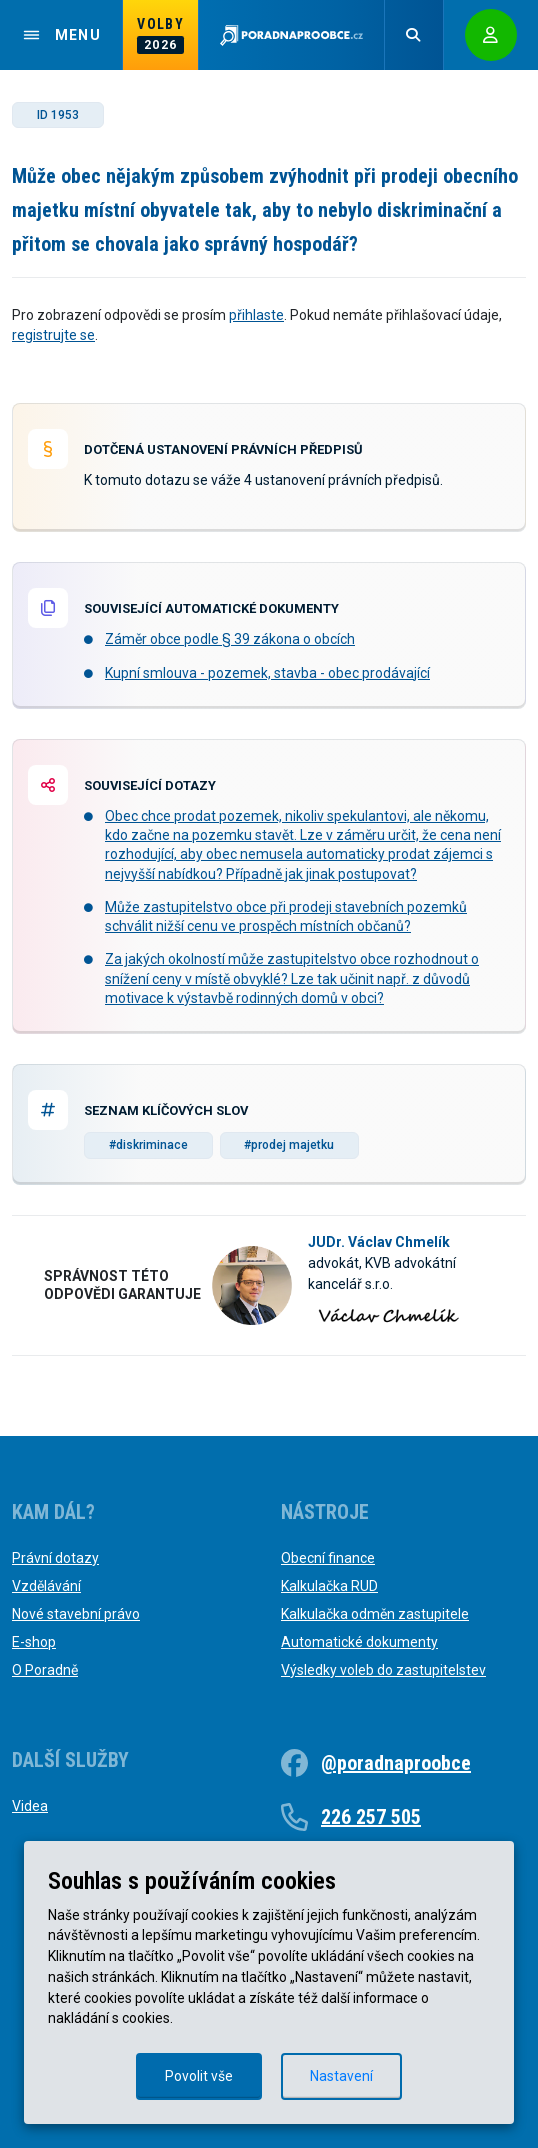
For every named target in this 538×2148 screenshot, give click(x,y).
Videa (30, 1806)
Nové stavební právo (76, 1614)
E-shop (34, 1642)
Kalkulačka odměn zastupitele (375, 1614)
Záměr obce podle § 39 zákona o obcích (230, 639)
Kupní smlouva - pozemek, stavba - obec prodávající (267, 673)
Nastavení (341, 2076)
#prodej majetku (289, 1145)
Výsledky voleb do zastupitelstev (383, 1670)
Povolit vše (199, 2076)
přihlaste (256, 315)
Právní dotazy (55, 1558)
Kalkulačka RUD (329, 1586)
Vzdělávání (46, 1586)
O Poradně (45, 1670)
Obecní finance (328, 1558)
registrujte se (53, 335)
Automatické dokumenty (359, 1642)
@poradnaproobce (396, 1763)
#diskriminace (148, 1145)
